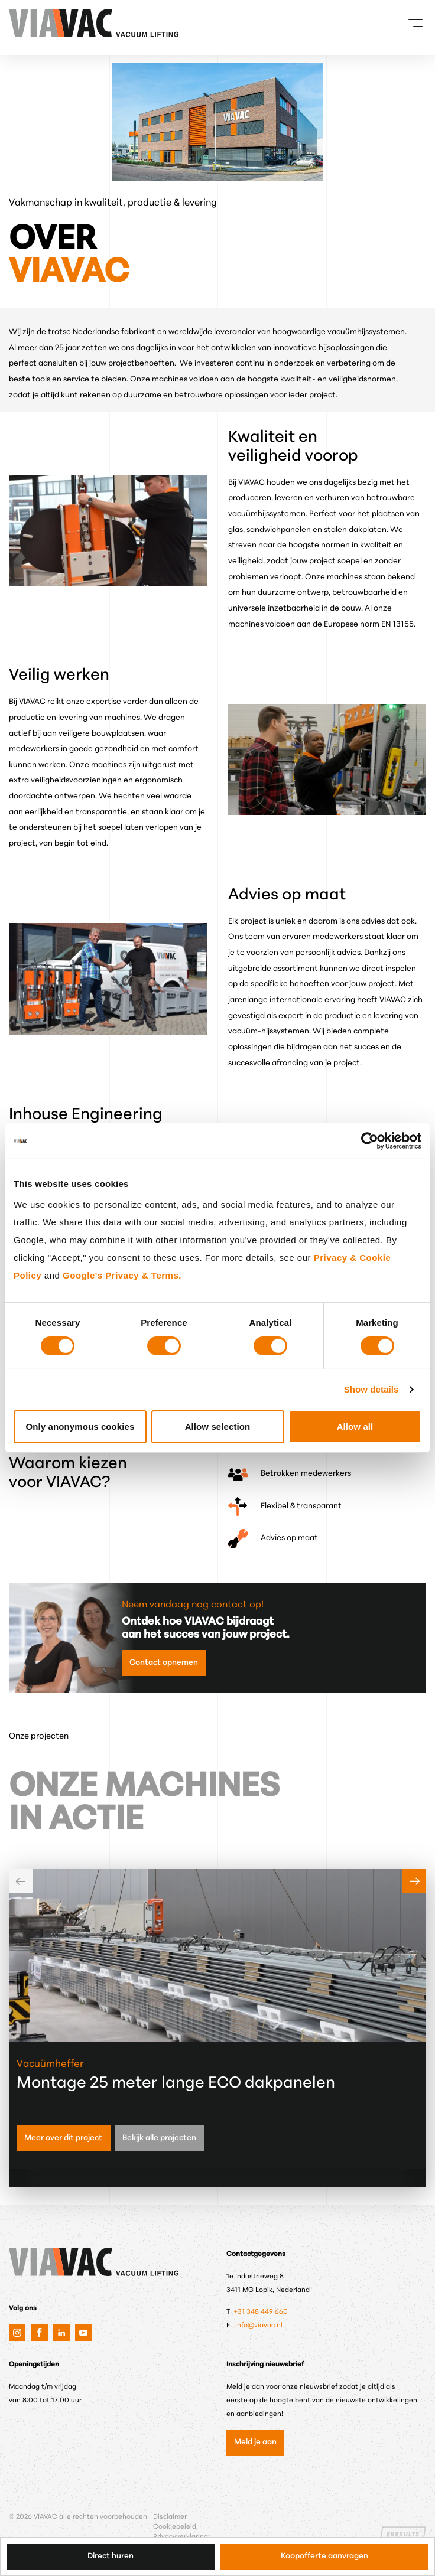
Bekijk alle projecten (159, 2138)
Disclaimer (170, 2516)
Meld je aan (255, 2442)
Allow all (355, 1426)
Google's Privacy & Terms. (122, 1275)
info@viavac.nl (259, 2325)
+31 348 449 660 (261, 2312)
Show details (371, 1389)
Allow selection (218, 1426)
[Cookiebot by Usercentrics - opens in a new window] (369, 1141)
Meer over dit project (63, 2138)
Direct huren (110, 2556)
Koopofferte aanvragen (324, 2556)
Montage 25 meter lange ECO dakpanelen (176, 2084)
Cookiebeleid (174, 2527)
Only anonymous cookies (80, 1426)
